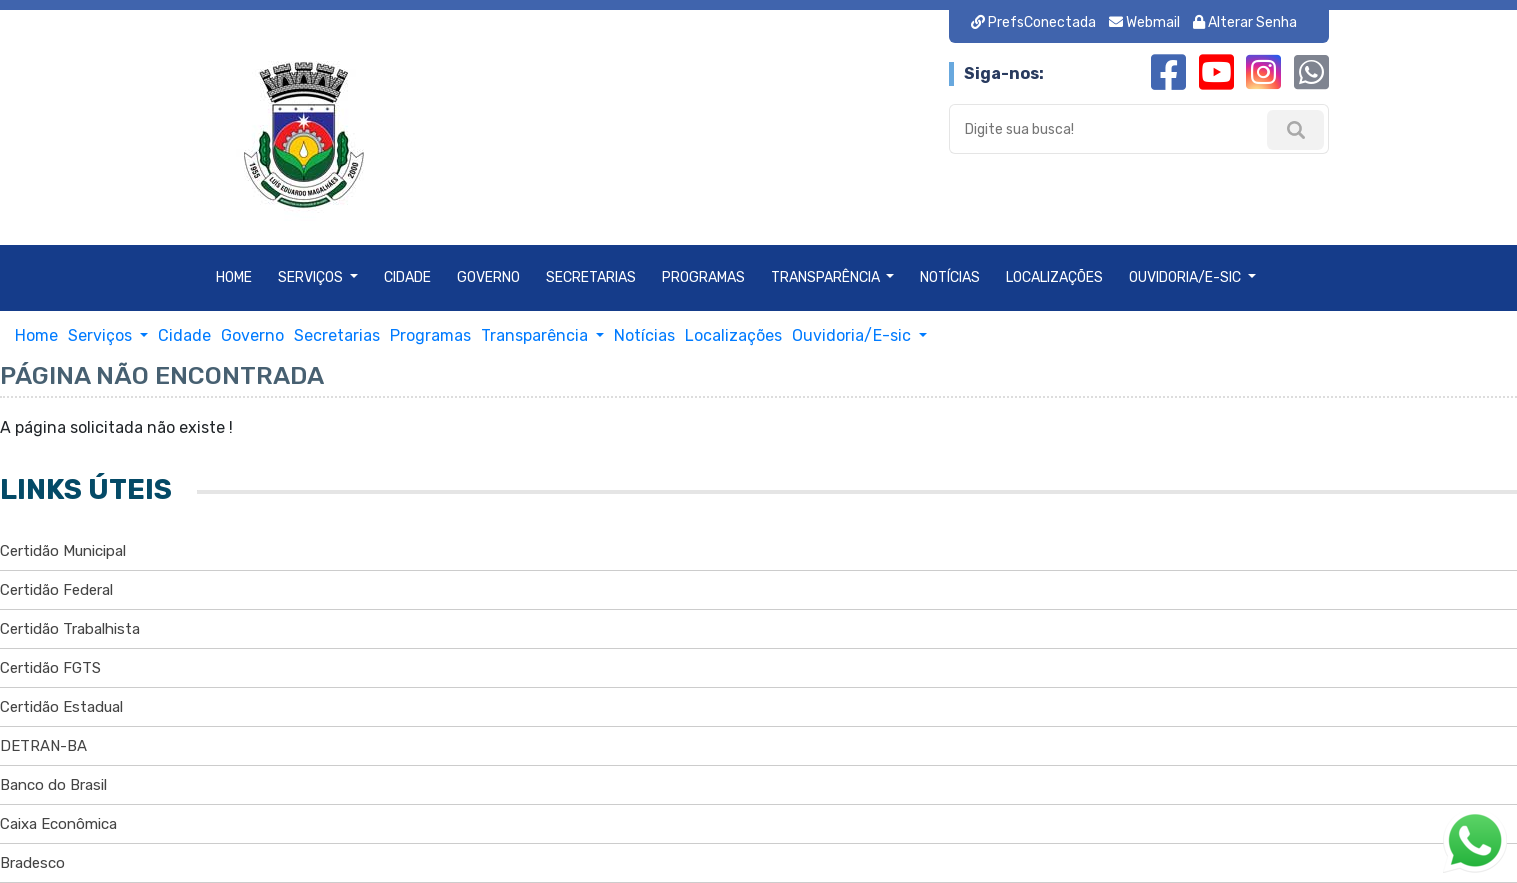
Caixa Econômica (58, 824)
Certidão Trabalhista (70, 629)
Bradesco (32, 863)
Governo (488, 277)
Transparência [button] (827, 277)
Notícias (950, 277)
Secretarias (591, 277)
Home (234, 277)
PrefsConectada (1035, 22)
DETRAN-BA (43, 746)
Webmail (1146, 22)
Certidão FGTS (50, 668)
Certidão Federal (56, 590)
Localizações (1054, 277)
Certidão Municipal (63, 551)
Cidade (407, 277)
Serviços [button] (312, 277)
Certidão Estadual (61, 707)
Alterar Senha (1245, 22)
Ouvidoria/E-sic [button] (1186, 277)
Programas (703, 277)
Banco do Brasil (53, 785)
